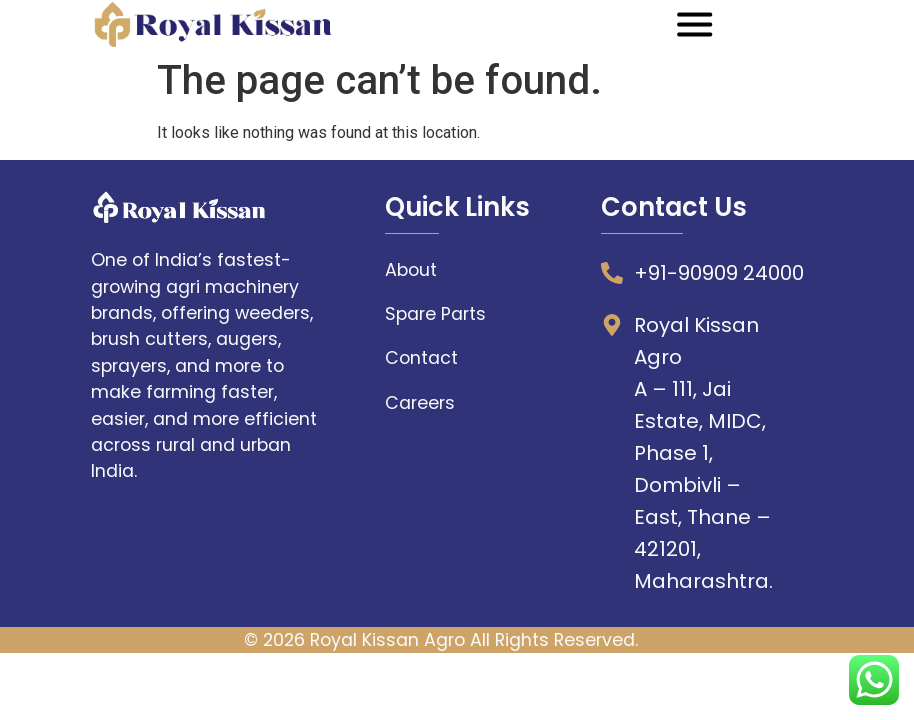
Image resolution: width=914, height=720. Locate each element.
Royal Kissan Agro (387, 640)
